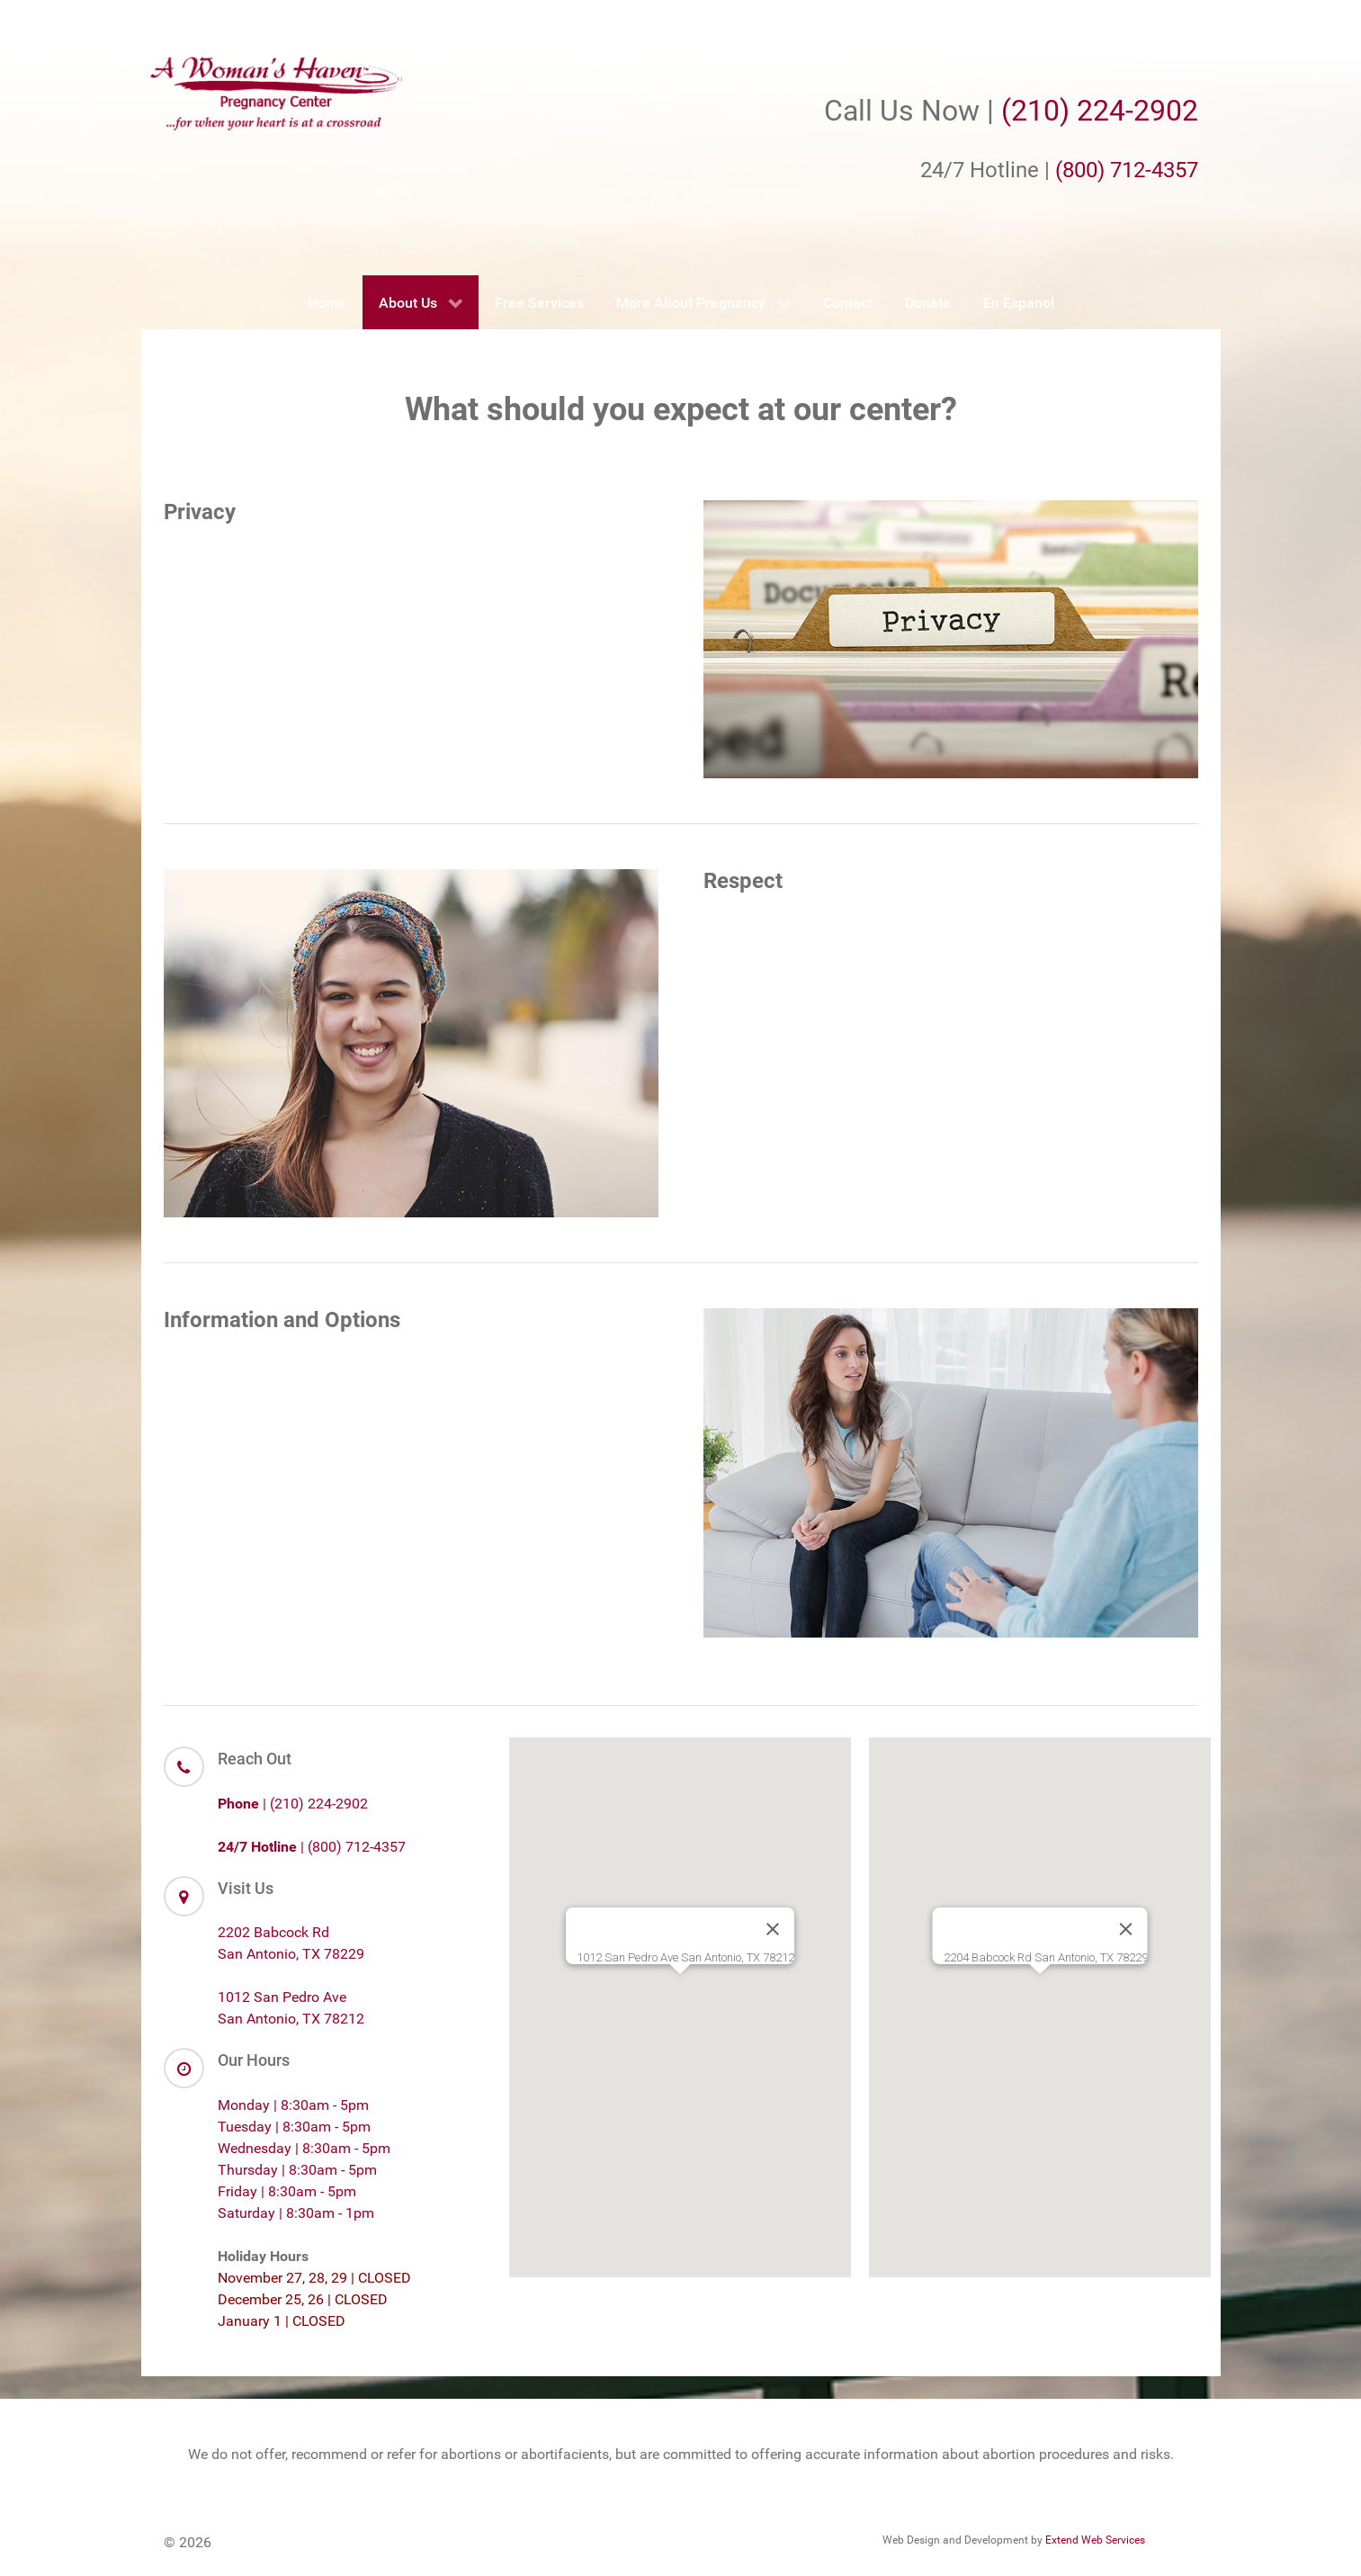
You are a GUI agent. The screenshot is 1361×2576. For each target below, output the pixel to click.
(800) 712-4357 (1126, 170)
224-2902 (1137, 111)
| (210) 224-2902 (293, 1803)
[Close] (772, 1929)
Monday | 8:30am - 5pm (293, 2105)
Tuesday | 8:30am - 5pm (294, 2126)
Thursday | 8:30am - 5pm (297, 2169)
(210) (1039, 111)
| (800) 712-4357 (312, 1846)
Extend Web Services (1095, 2540)
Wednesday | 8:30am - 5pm (304, 2148)
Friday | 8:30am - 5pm (287, 2191)
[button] (680, 1990)
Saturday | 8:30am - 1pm (296, 2212)
